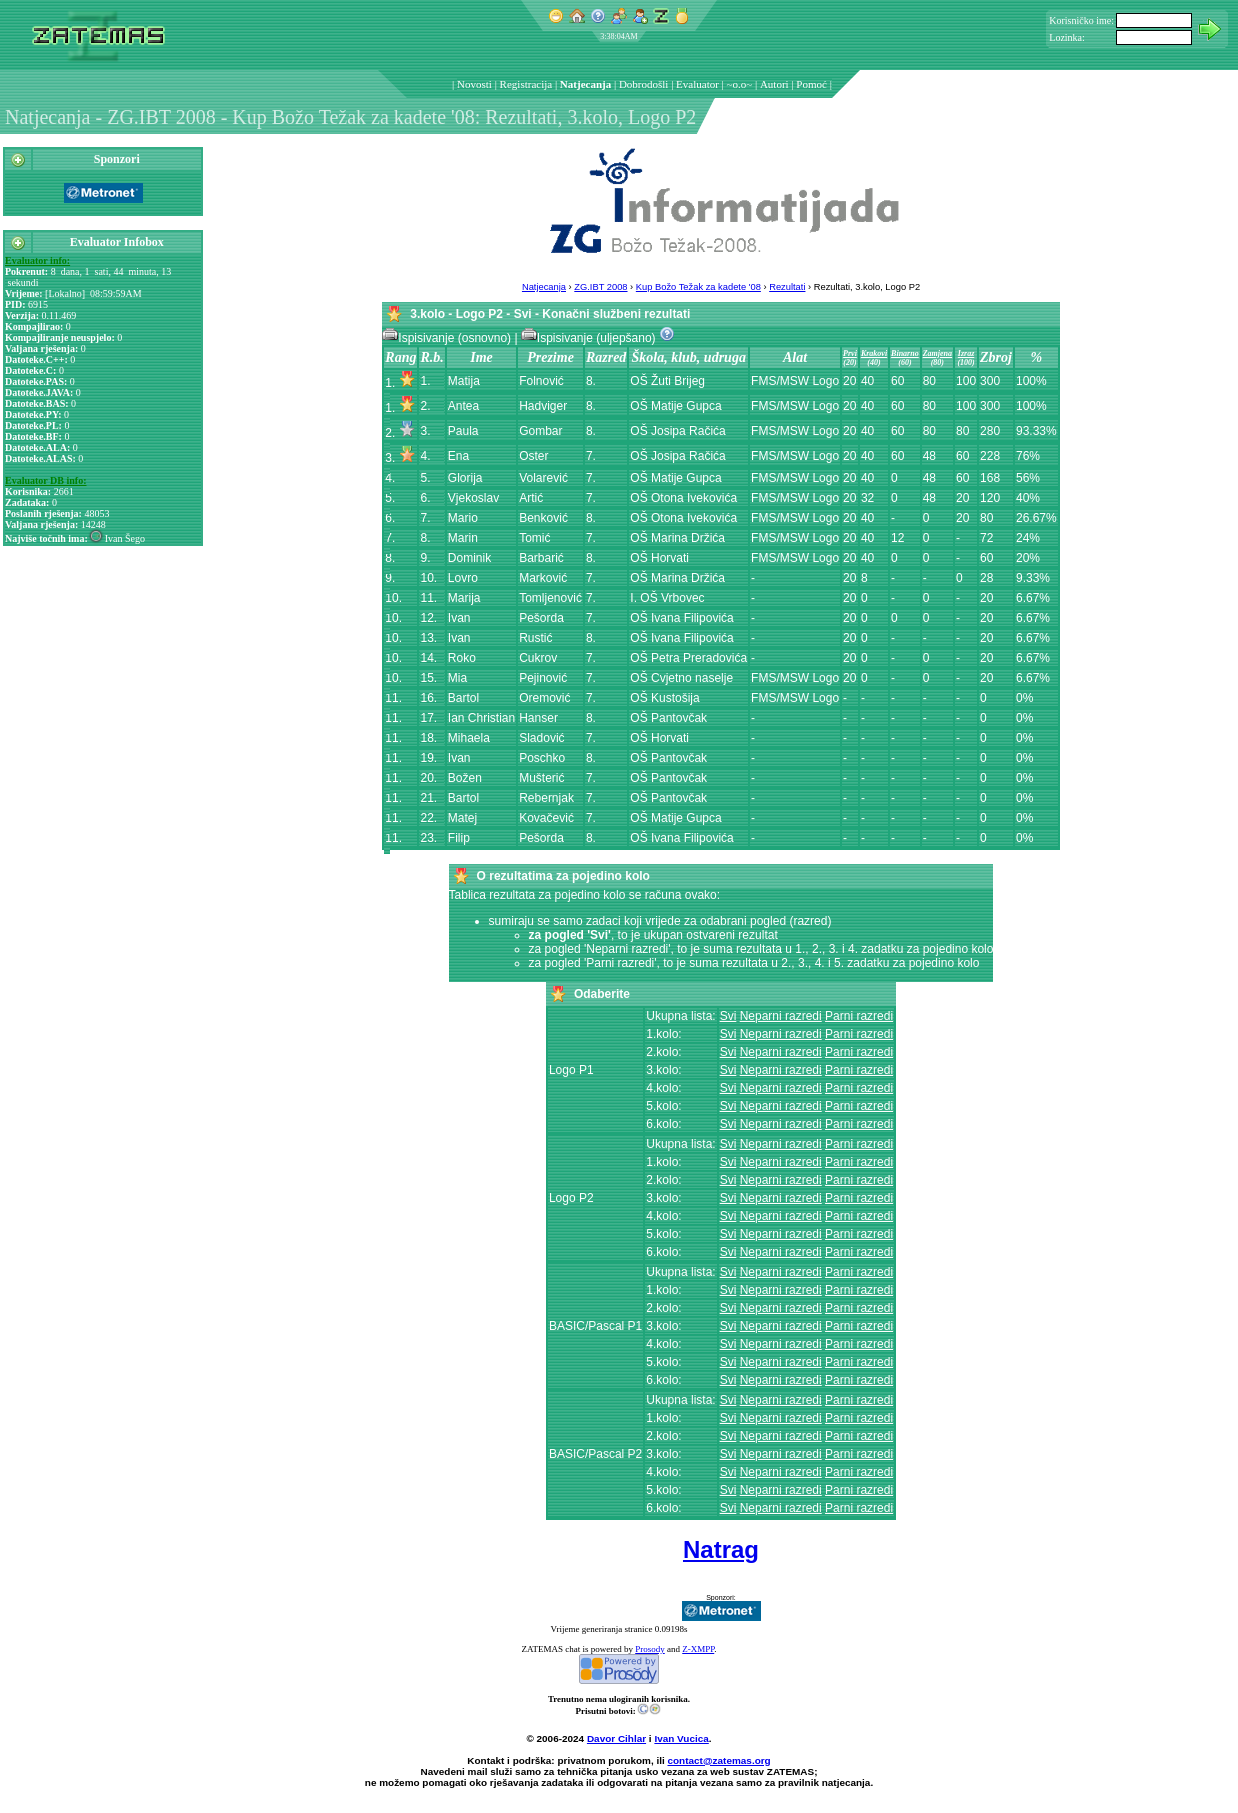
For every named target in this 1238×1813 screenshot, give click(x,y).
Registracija (526, 84)
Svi (728, 1016)
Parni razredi (859, 1016)
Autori (774, 84)
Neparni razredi (781, 1016)
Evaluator (697, 84)
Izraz (966, 353)
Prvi (850, 353)
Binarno (905, 353)
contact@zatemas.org (719, 1760)
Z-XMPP (698, 1649)
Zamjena (937, 353)
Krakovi (874, 353)
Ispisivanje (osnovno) (448, 338)
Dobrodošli (644, 84)
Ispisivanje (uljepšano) (590, 338)
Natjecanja (585, 84)
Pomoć (811, 84)
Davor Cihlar (616, 1738)
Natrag (721, 1549)
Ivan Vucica (681, 1738)
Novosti (474, 84)
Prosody (650, 1649)
